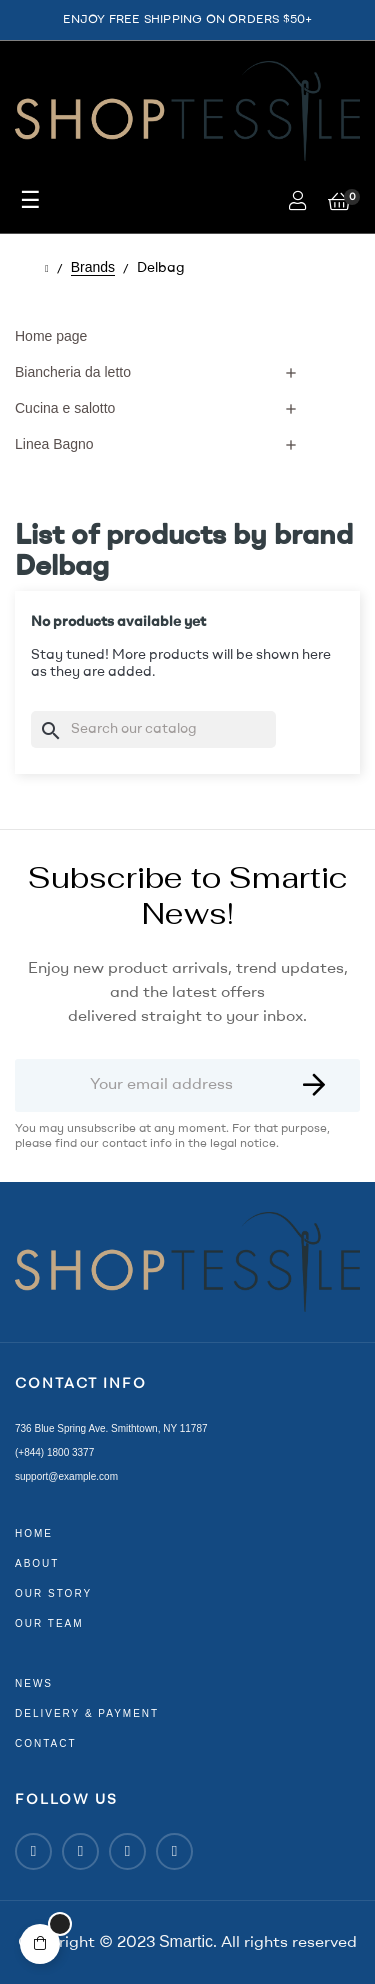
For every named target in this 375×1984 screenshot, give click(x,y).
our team (49, 1623)
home (34, 1533)
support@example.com (66, 1476)
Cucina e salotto (65, 408)
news (34, 1683)
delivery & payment (87, 1713)
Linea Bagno (54, 444)
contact (46, 1743)
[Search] (153, 729)
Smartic (186, 1941)
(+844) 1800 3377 (54, 1452)
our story (53, 1593)
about (37, 1563)
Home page (51, 336)
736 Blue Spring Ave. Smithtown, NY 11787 (111, 1428)
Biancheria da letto (73, 372)
